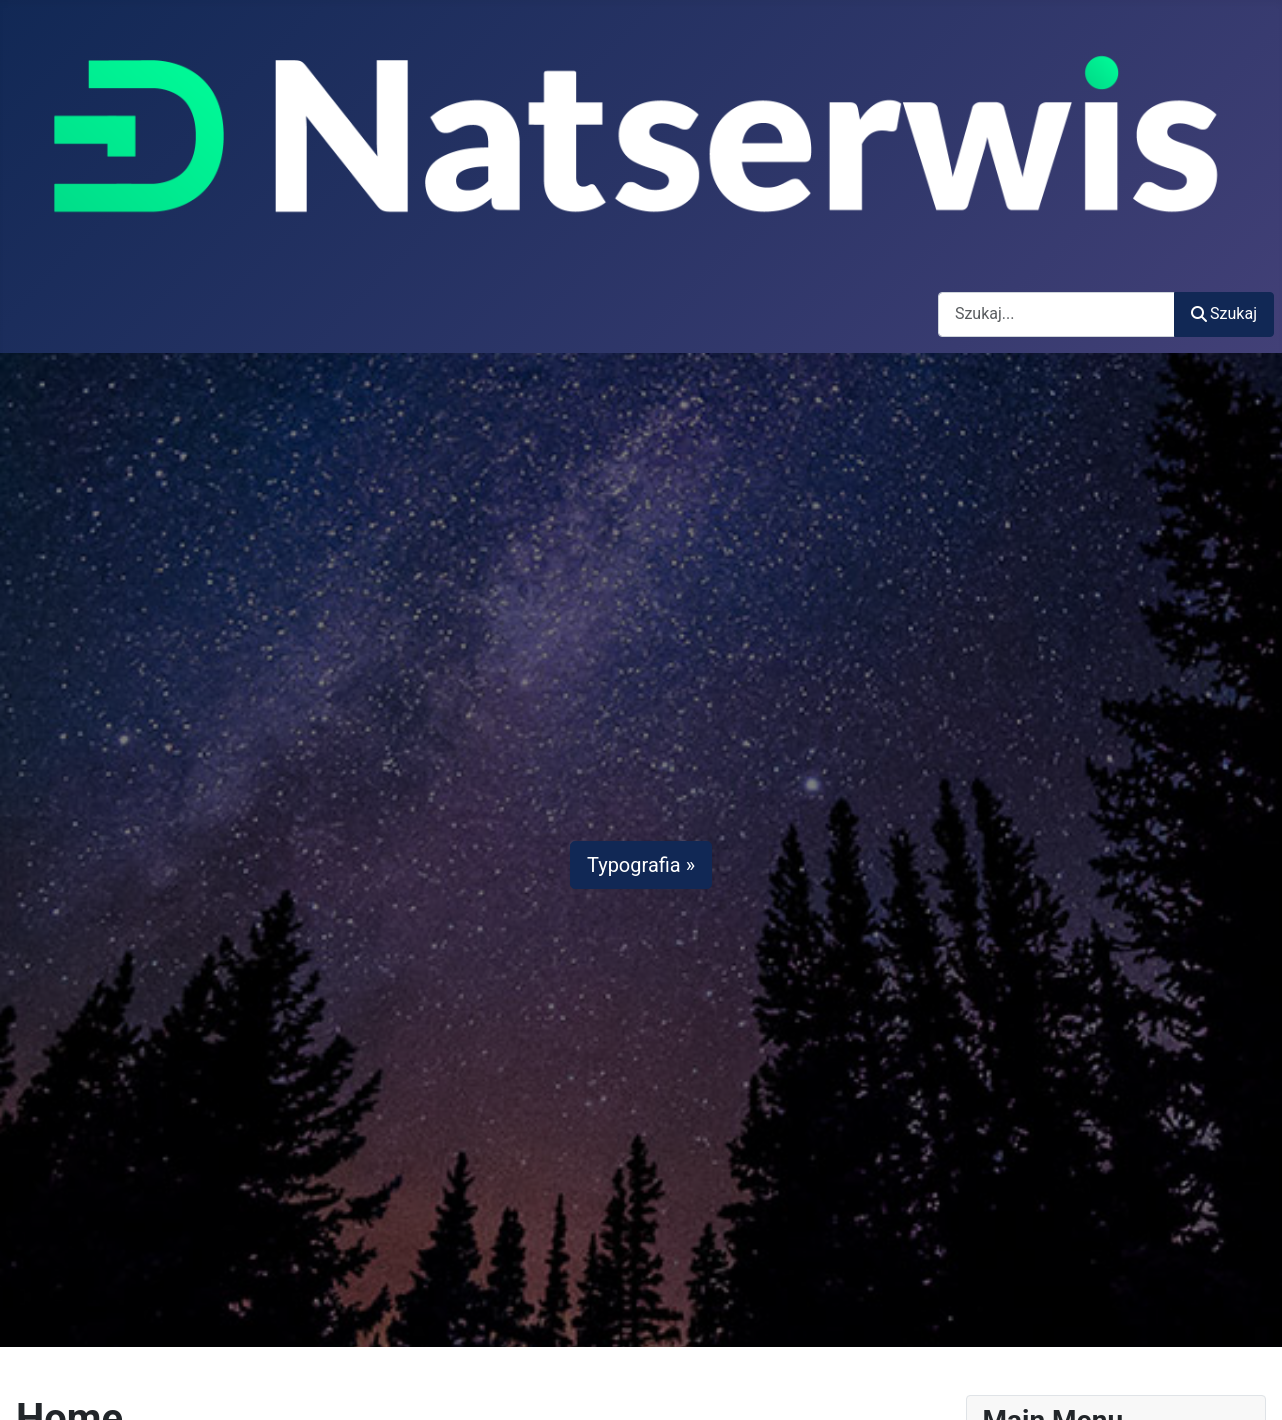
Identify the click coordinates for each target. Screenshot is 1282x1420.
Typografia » (641, 865)
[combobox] (1056, 314)
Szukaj (1224, 313)
